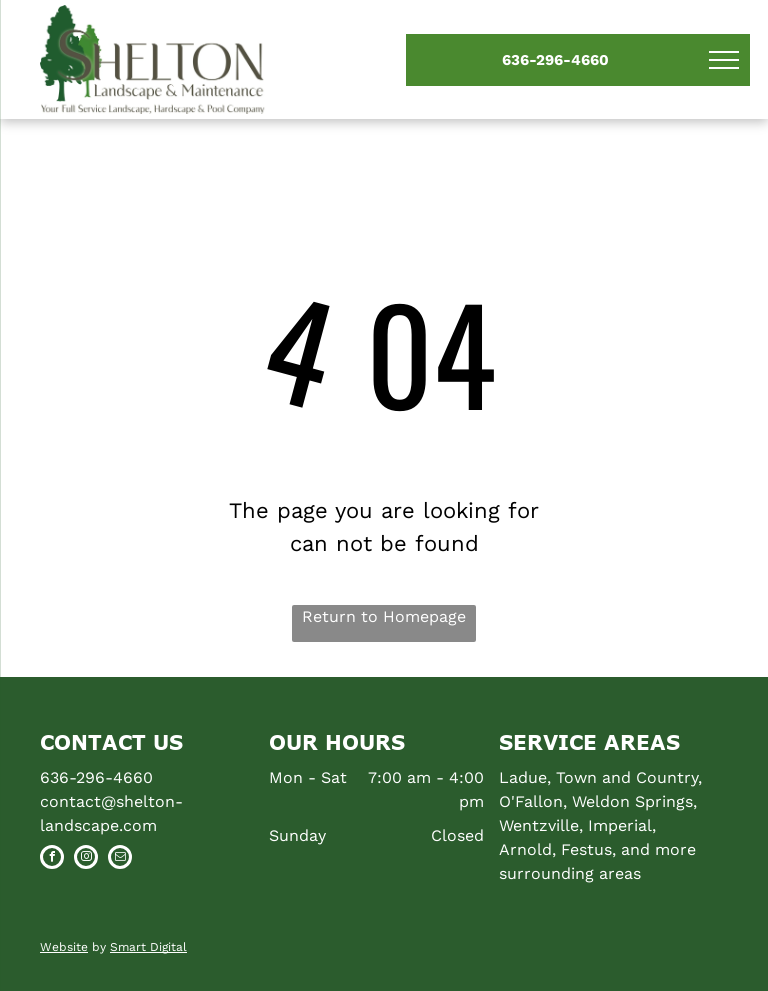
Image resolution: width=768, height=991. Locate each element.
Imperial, (622, 825)
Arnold (525, 849)
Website (64, 947)
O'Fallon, (533, 801)
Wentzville (539, 825)
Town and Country (627, 777)
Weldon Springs (632, 801)
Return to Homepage (384, 616)
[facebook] (52, 859)
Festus (586, 849)
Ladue (523, 777)
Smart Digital (148, 947)
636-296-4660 (96, 777)
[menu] (724, 60)
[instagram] (86, 859)
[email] (120, 859)
